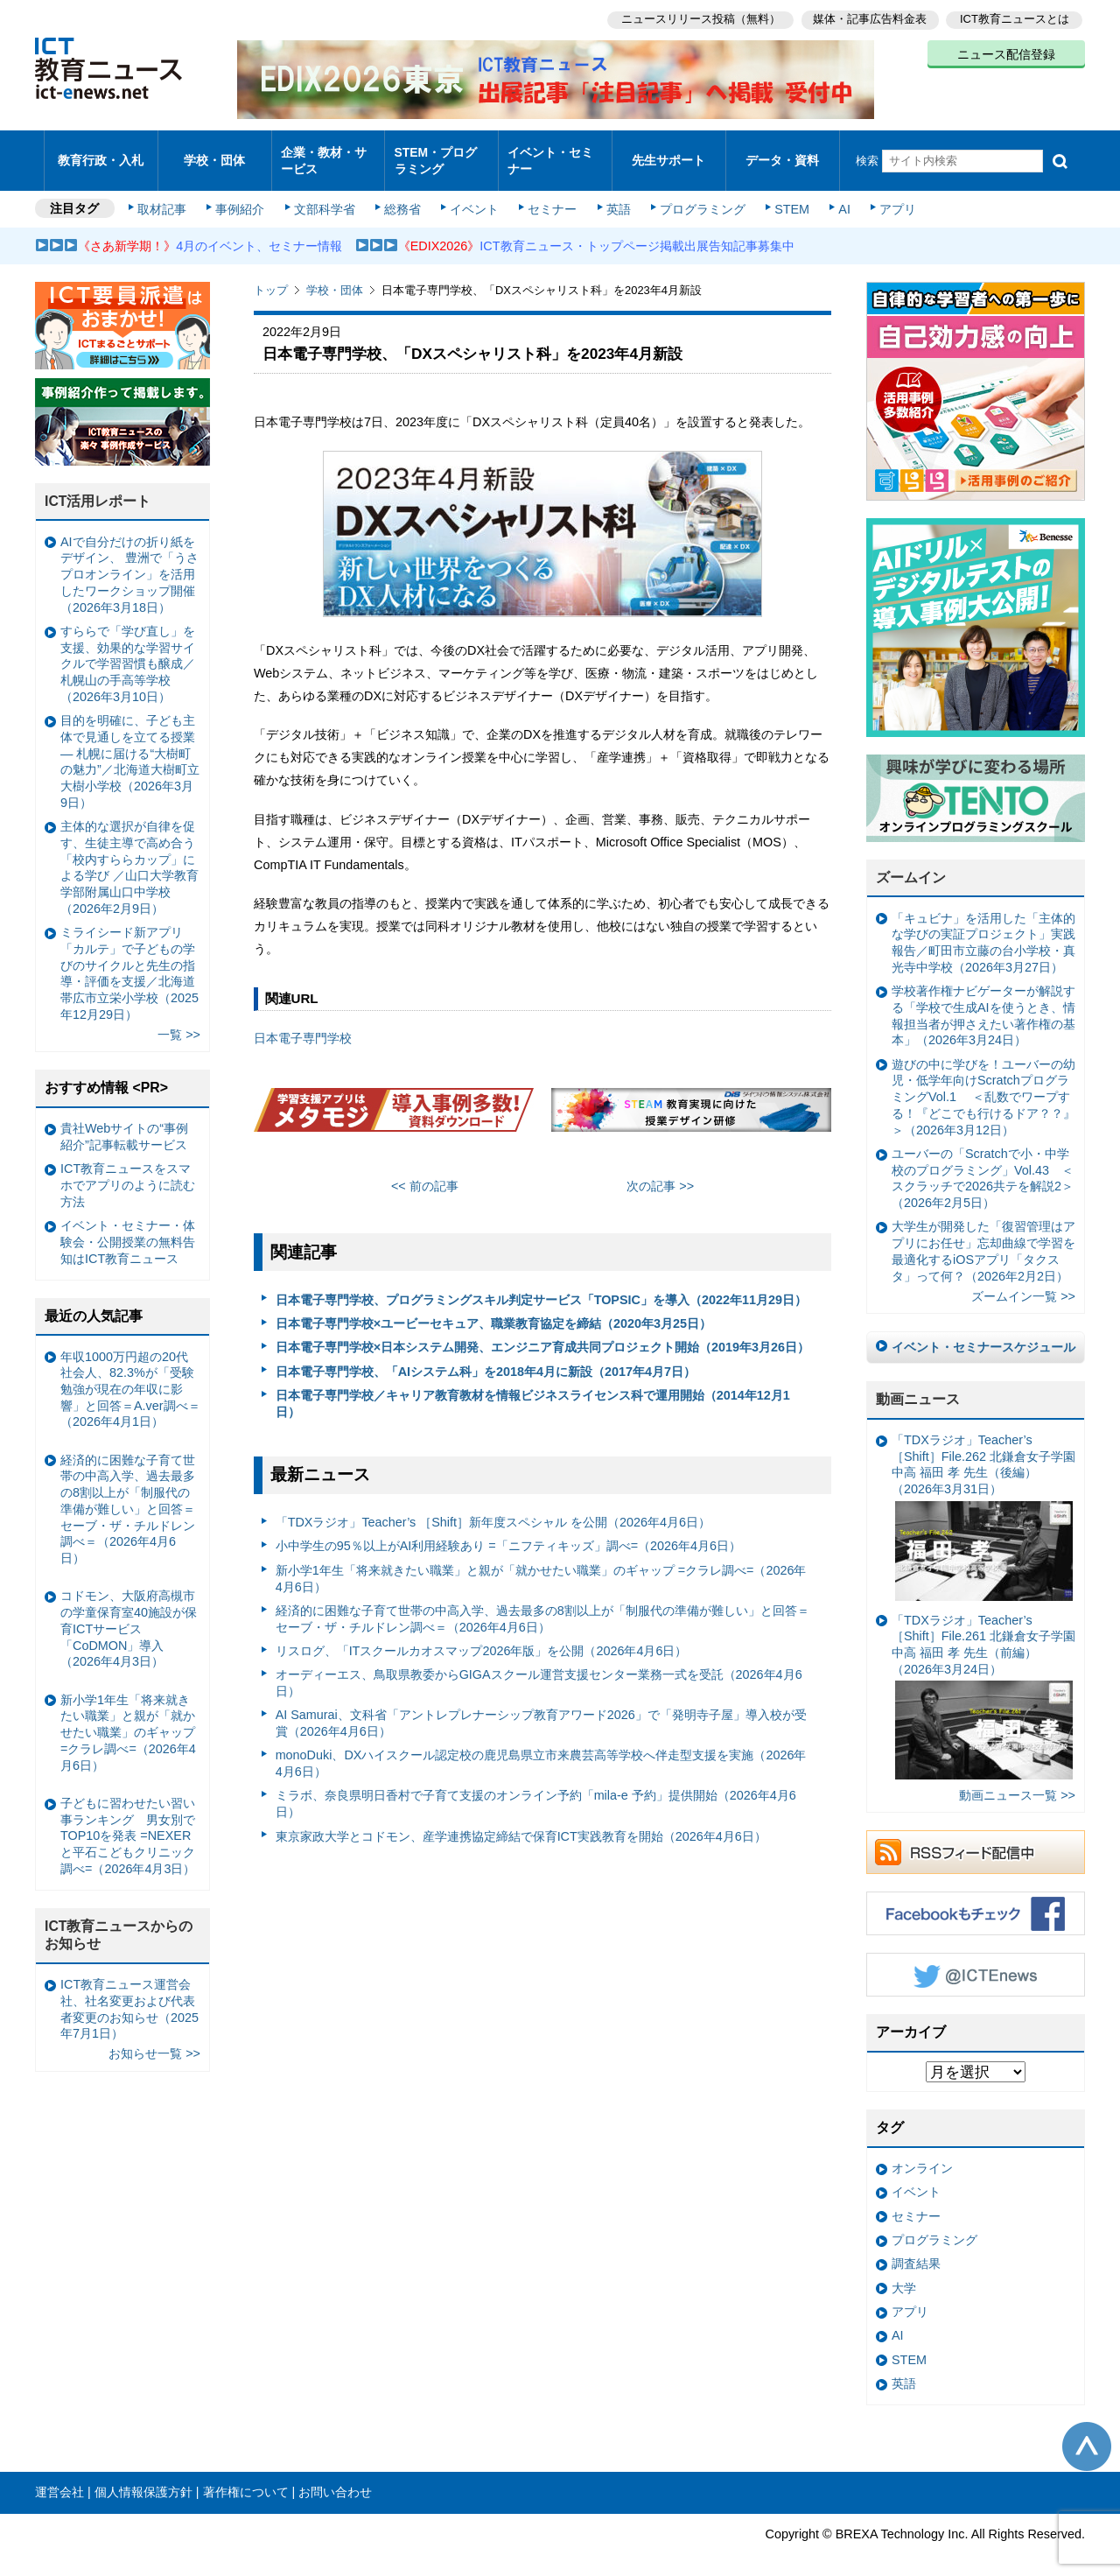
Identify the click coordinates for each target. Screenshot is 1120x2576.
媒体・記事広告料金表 (868, 18)
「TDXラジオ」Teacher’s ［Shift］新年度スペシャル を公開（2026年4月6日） (493, 1507)
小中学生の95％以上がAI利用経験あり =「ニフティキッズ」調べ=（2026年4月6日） (508, 1531)
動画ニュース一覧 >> (1017, 1780)
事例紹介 (243, 194)
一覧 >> (179, 1020)
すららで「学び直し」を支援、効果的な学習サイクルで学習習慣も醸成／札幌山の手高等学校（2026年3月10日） (127, 649)
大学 (904, 2272)
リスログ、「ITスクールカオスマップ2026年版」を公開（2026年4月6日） (482, 1636)
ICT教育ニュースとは (1014, 18)
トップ (271, 275)
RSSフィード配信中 (975, 1837)
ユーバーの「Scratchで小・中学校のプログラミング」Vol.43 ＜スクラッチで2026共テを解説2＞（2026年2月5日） (983, 1163)
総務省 (402, 194)
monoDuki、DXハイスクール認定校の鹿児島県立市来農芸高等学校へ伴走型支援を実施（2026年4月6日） (541, 1748)
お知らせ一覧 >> (154, 2039)
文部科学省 (325, 194)
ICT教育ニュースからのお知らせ (119, 1920)
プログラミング (696, 194)
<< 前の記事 (424, 1171)
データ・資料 (782, 152)
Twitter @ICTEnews (975, 1960)
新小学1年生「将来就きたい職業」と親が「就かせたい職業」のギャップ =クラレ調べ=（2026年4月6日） (541, 1563)
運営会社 (59, 2477)
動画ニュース (918, 1384)
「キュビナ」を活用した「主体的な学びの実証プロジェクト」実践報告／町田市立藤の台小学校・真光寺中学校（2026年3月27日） (983, 927)
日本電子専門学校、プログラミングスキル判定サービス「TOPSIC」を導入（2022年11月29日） (541, 1284)
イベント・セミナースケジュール (983, 1332)
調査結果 (916, 2249)
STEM (784, 194)
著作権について (246, 2477)
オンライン (922, 2153)
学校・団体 (214, 152)
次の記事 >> (660, 1171)
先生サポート (668, 152)
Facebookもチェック (975, 1898)
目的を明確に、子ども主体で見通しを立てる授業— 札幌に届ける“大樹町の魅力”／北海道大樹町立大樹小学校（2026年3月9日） (130, 746)
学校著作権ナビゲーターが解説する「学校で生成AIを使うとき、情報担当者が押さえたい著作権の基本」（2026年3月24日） (983, 1000)
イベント (473, 194)
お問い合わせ (335, 2477)
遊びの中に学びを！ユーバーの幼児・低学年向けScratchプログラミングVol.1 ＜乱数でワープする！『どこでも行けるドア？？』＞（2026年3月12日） (983, 1082)
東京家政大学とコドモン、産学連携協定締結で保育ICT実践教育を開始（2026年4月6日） (521, 1821)
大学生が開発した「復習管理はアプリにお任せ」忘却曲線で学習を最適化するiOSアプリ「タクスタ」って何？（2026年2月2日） (983, 1235)
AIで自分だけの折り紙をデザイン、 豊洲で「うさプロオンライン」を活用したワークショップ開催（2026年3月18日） (129, 560)
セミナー (549, 194)
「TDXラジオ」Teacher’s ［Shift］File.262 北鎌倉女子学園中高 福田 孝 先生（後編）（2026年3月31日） (983, 1502)
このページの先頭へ (1086, 2430)
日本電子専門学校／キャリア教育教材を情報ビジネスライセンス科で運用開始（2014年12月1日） (533, 1388)
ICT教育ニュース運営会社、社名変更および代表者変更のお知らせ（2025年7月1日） (129, 1993)
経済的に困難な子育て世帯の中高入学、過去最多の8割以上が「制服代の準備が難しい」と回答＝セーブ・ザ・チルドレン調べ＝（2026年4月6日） (542, 1604)
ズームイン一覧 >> (1023, 1281)
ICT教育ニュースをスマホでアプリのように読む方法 (127, 1170)
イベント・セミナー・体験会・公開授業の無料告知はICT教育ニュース (127, 1227)
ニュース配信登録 (1006, 53)
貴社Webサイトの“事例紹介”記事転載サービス (124, 1121)
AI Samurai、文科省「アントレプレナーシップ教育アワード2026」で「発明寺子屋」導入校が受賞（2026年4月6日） (541, 1708)
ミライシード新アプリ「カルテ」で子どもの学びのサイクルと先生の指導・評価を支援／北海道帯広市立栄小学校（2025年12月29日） (129, 958)
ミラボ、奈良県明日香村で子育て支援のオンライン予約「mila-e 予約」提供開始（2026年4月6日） (536, 1788)
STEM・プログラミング (441, 152)
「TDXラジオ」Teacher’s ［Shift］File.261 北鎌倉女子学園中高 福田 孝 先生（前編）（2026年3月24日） (983, 1681)
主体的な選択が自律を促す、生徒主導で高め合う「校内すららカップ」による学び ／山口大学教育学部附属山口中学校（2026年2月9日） (129, 852)
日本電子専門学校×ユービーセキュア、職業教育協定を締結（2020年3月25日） (493, 1309)
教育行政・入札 (101, 152)
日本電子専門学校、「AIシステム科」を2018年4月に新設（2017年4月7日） (486, 1356)
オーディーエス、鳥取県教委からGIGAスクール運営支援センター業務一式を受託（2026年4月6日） (539, 1668)
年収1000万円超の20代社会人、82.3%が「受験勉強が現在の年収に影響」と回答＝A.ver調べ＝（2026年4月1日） (130, 1374)
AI (836, 194)
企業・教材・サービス (323, 152)
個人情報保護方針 (143, 2477)
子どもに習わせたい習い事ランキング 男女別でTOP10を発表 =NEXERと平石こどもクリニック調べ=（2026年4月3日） (127, 1821)
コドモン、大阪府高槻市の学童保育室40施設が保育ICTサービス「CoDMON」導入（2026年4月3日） (128, 1613)
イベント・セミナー (550, 152)
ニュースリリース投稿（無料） (696, 18)
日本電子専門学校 (303, 1023)
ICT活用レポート (98, 486)
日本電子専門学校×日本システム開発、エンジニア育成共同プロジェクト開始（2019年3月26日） (542, 1332)
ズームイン (911, 862)
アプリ (888, 194)
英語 (614, 194)
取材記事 (166, 194)
